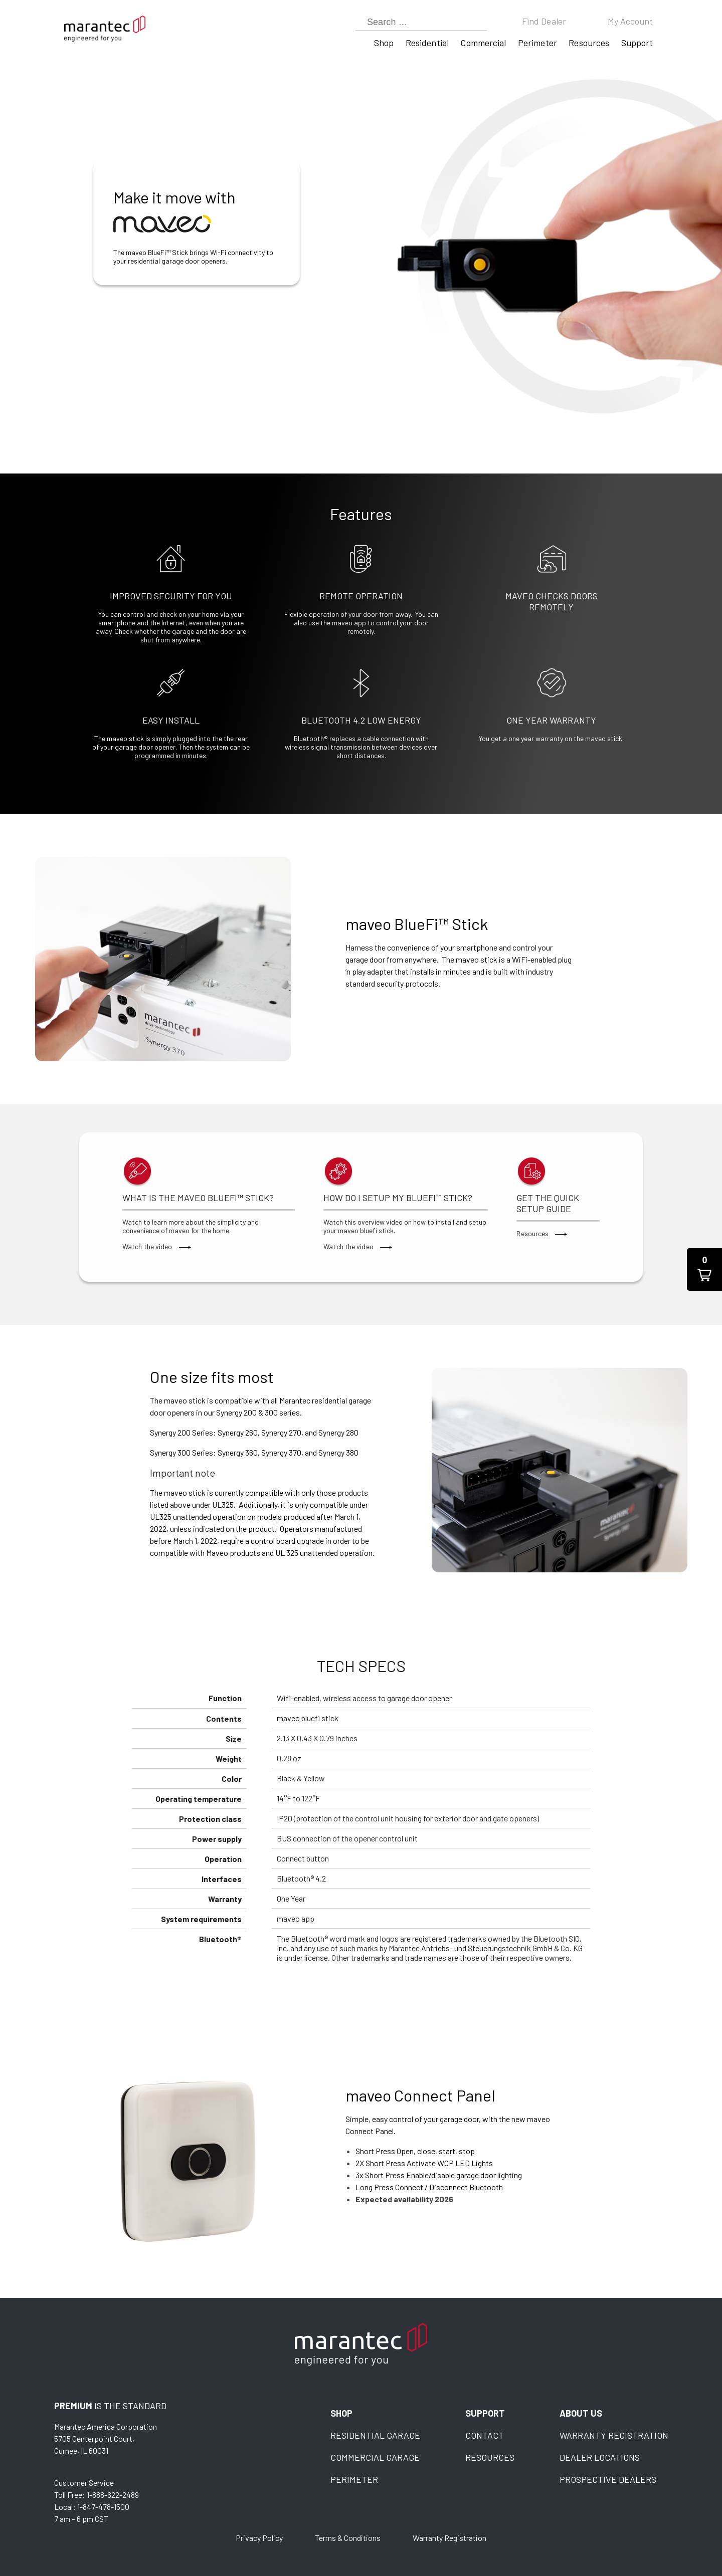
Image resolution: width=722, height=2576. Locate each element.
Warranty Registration (614, 2435)
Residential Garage (375, 2435)
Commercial (483, 42)
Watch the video (156, 1246)
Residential (427, 42)
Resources (589, 42)
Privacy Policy (259, 2537)
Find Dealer (544, 21)
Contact (484, 2435)
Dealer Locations (600, 2457)
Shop (384, 42)
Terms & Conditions (348, 2537)
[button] (704, 1269)
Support (637, 42)
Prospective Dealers (608, 2479)
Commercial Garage (375, 2457)
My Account (630, 21)
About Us (581, 2413)
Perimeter (537, 42)
